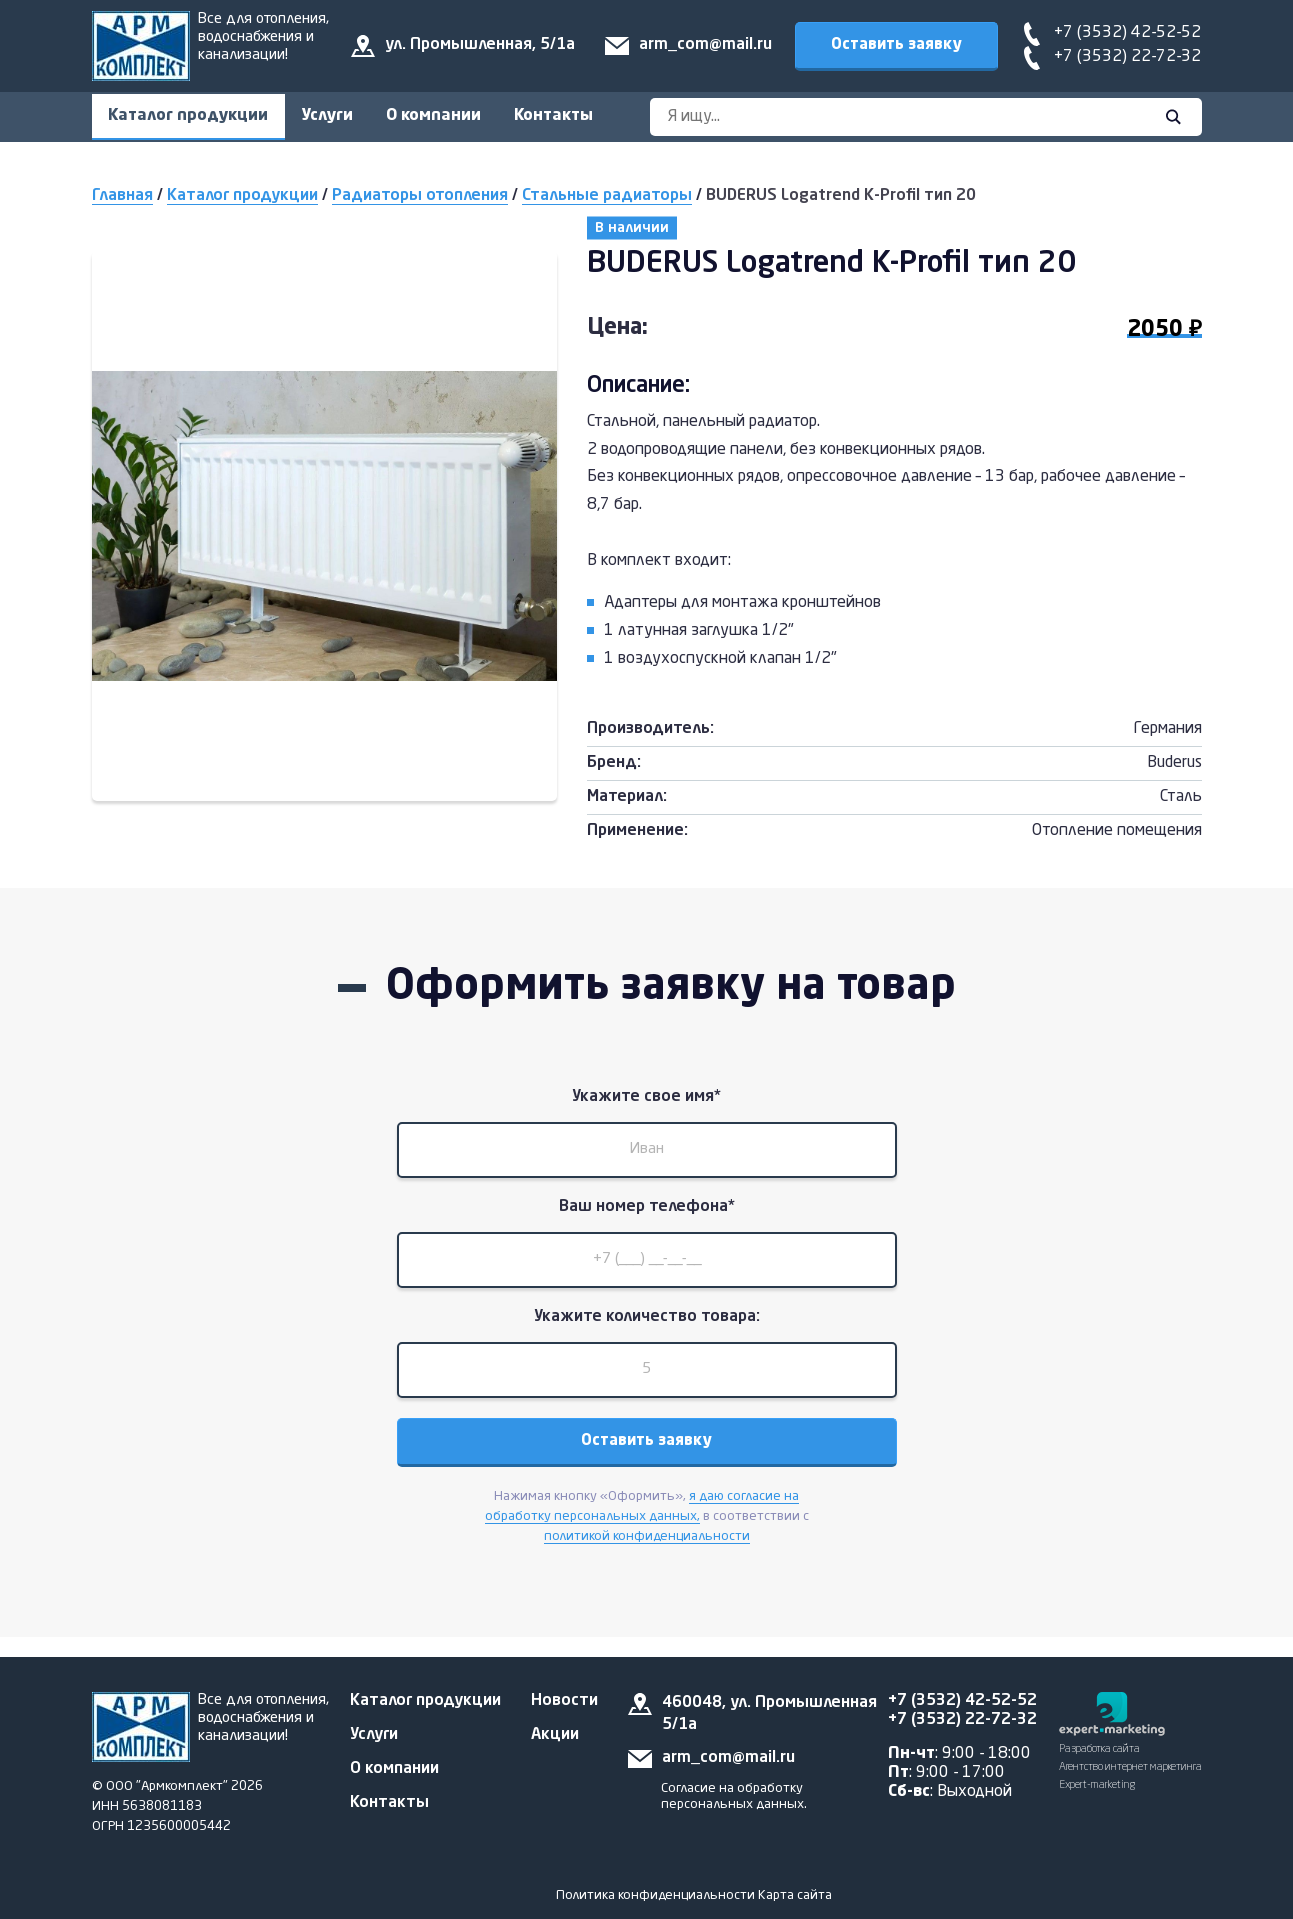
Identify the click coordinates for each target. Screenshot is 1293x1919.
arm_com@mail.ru (704, 45)
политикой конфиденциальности (647, 1563)
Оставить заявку (895, 45)
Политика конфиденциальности (655, 1895)
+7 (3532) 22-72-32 (1127, 57)
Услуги (338, 117)
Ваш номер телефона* (647, 1218)
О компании (451, 117)
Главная (122, 199)
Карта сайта (795, 1895)
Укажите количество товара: (647, 1336)
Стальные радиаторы (607, 199)
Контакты (578, 117)
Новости (564, 1701)
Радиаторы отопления (420, 199)
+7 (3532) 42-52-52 (1127, 33)
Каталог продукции (192, 117)
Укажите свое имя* (646, 1100)
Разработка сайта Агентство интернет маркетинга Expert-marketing (1130, 1767)
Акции (555, 1735)
